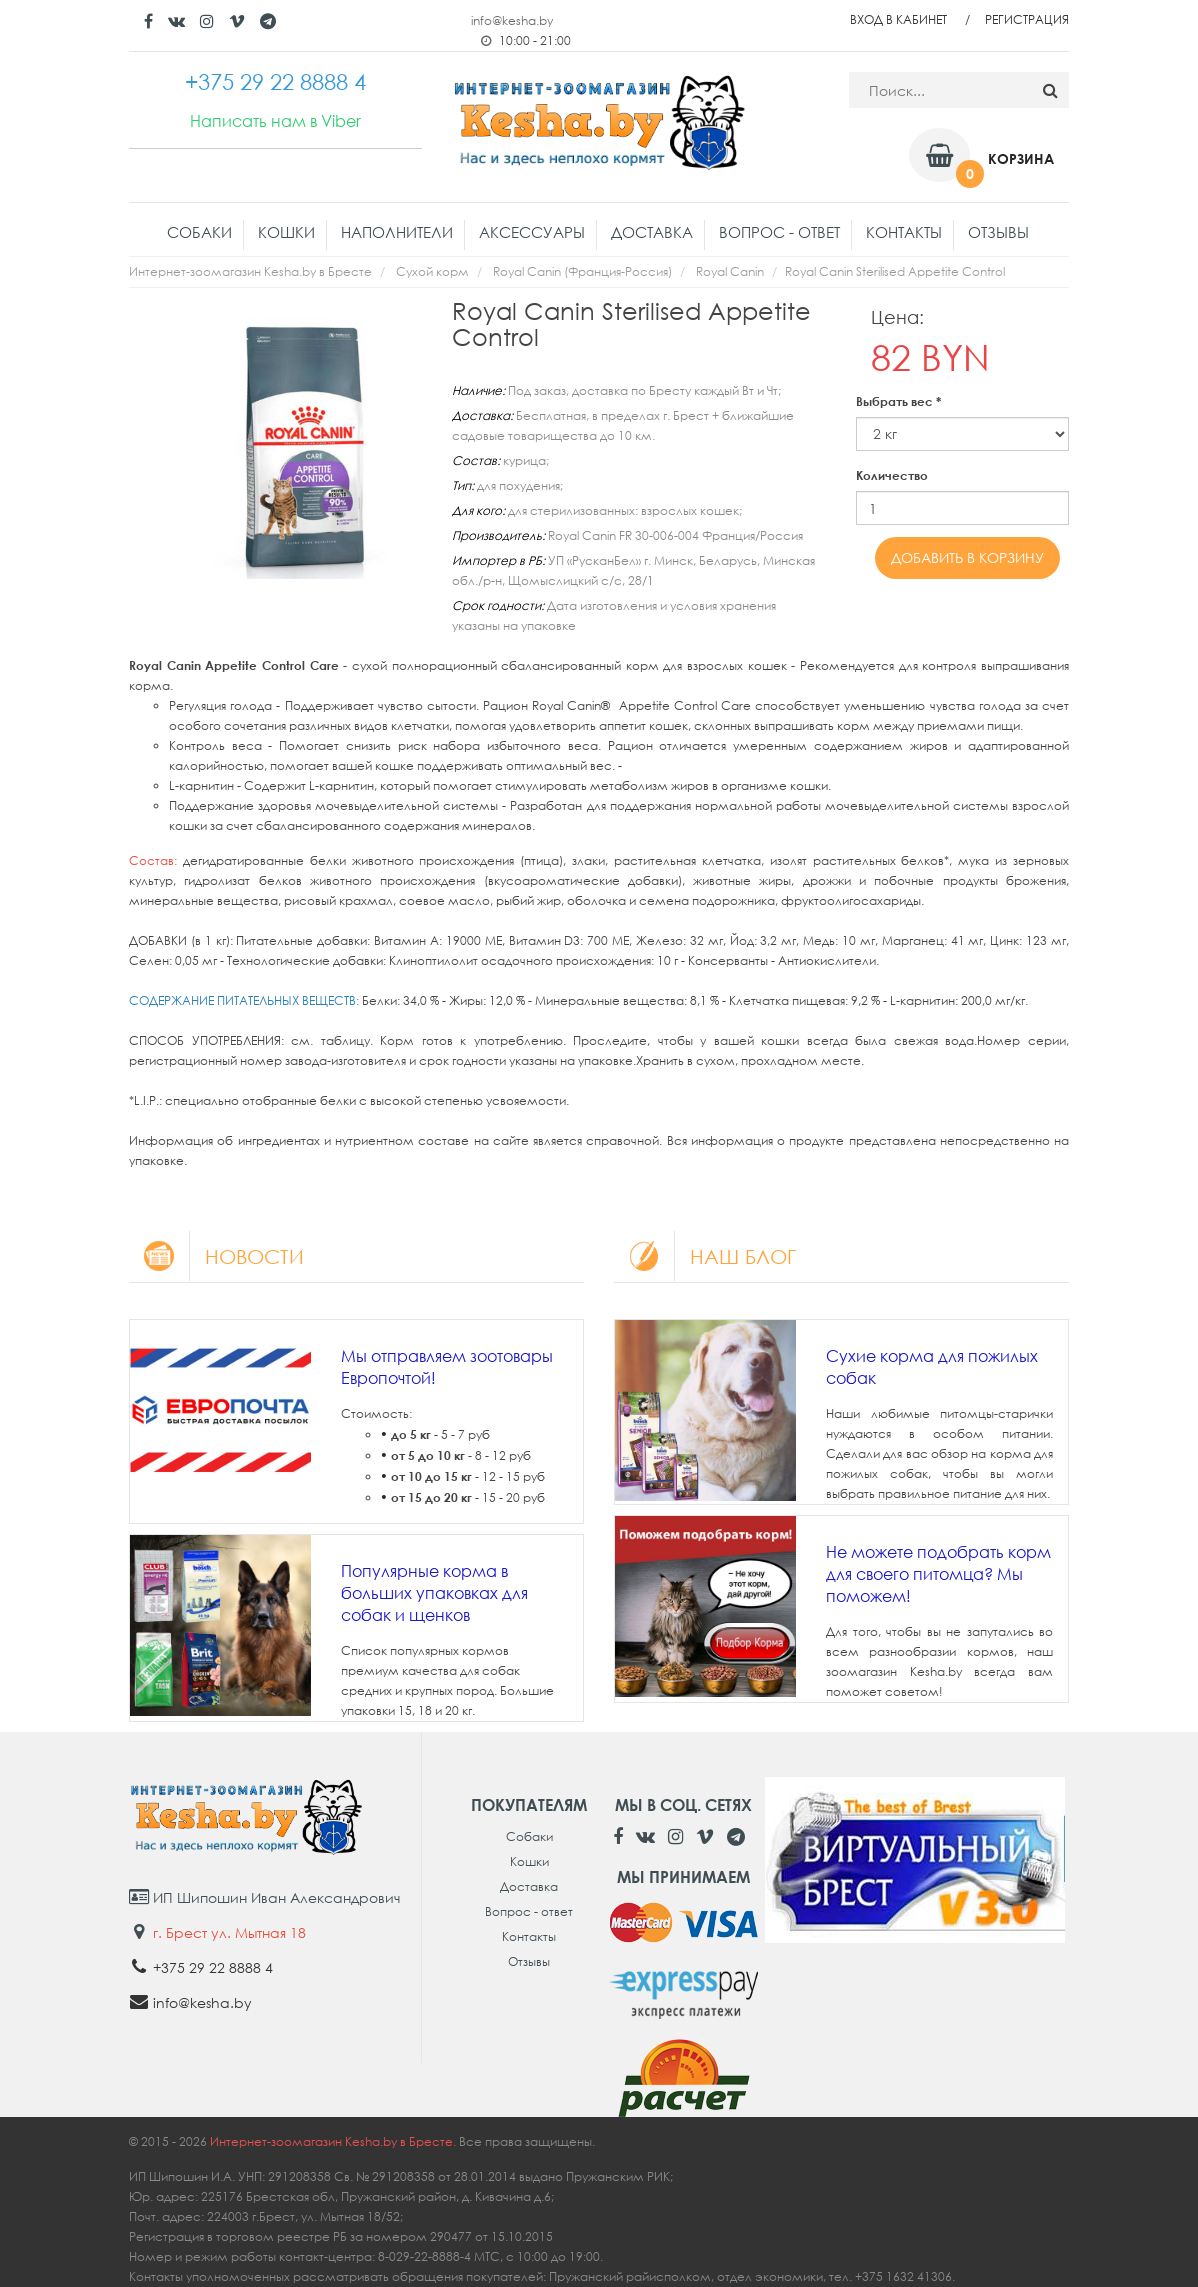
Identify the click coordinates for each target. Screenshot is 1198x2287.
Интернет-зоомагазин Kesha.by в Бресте (250, 271)
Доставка (652, 232)
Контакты (904, 232)
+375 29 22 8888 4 (213, 1967)
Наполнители (397, 232)
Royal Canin (730, 271)
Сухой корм (432, 271)
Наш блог (705, 1256)
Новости (216, 1256)
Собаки (199, 232)
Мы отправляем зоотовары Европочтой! (447, 1367)
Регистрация (1027, 19)
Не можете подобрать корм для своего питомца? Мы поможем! (938, 1574)
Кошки (286, 232)
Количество (892, 475)
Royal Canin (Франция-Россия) (582, 271)
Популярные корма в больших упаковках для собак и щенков (434, 1593)
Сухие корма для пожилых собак (932, 1367)
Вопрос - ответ (779, 232)
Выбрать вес (898, 401)
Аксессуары (532, 232)
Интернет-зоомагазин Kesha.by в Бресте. (334, 2141)
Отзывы (998, 232)
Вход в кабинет (898, 19)
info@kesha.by (512, 20)
